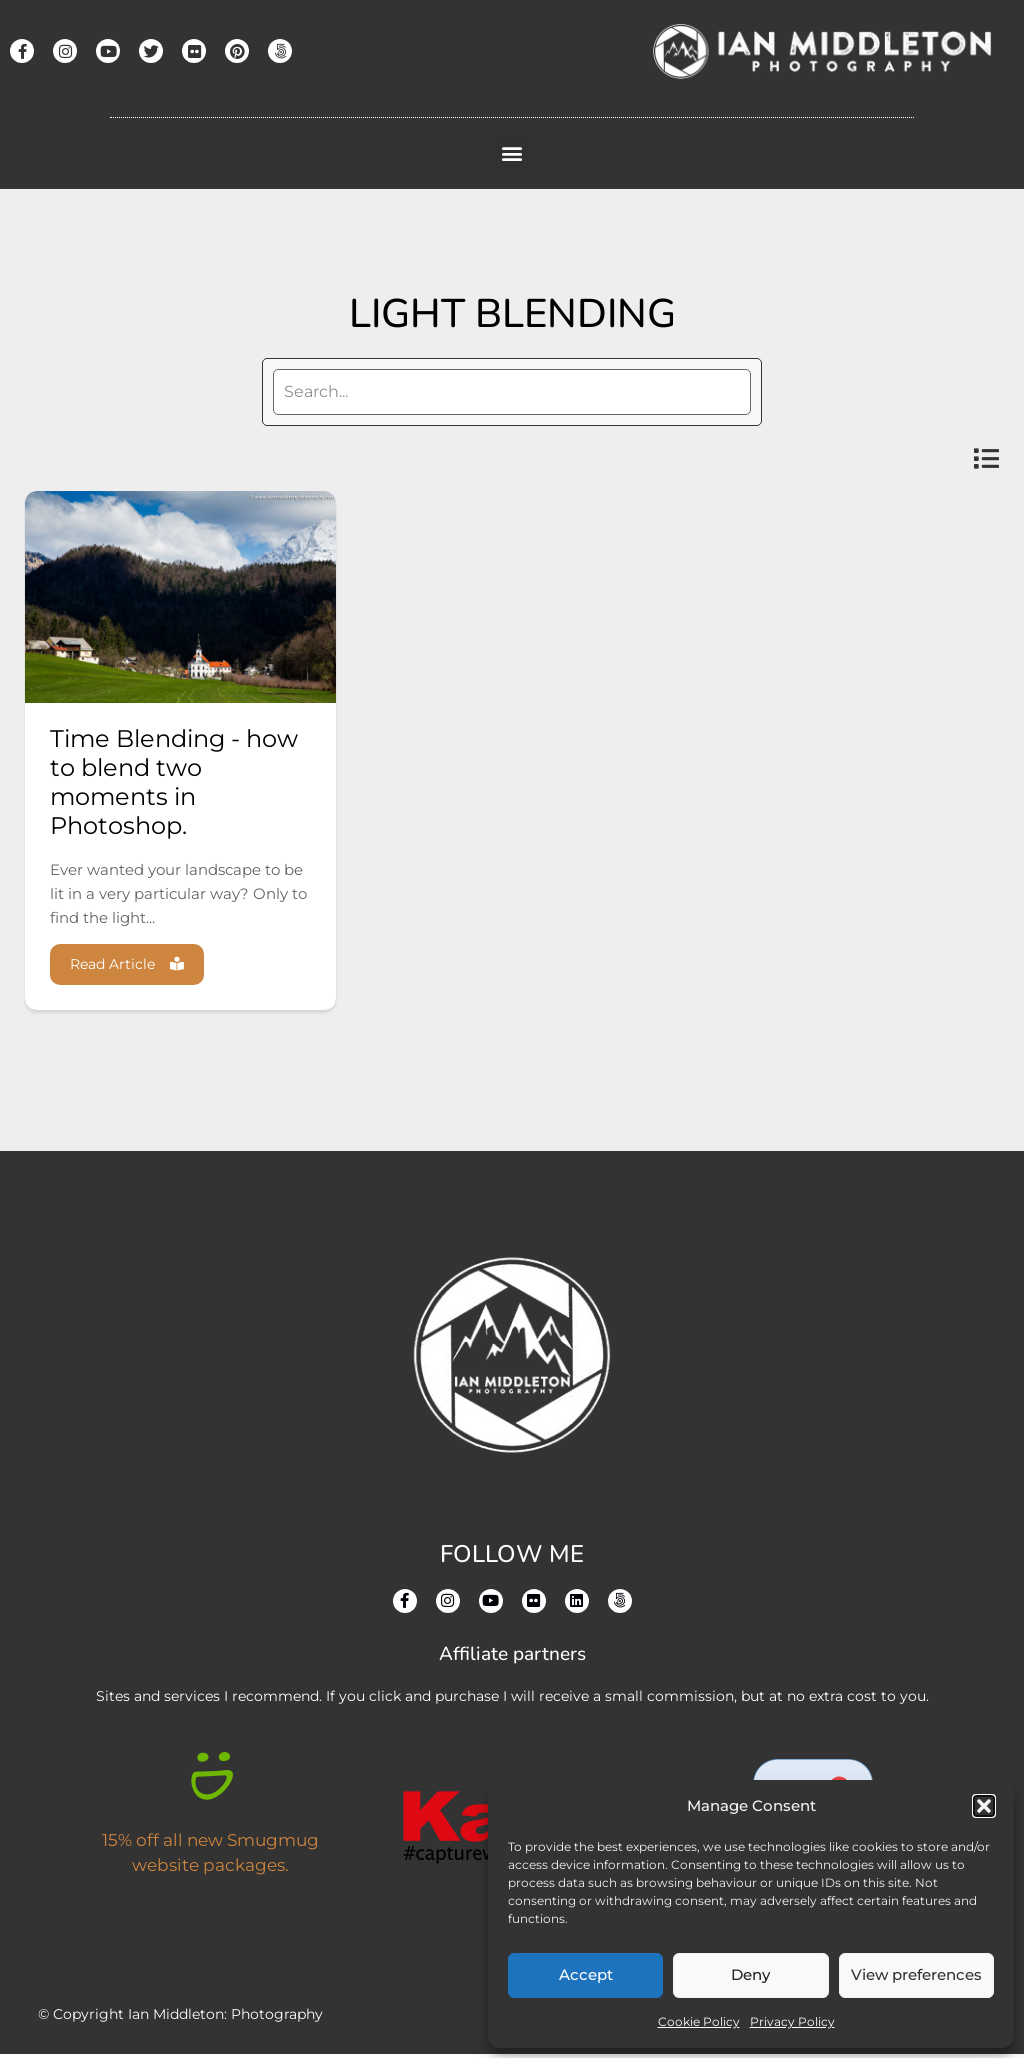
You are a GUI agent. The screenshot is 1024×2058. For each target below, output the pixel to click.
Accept (586, 1974)
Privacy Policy (792, 2021)
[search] (512, 392)
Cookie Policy (699, 2021)
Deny (750, 1974)
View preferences (916, 1974)
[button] (984, 1806)
